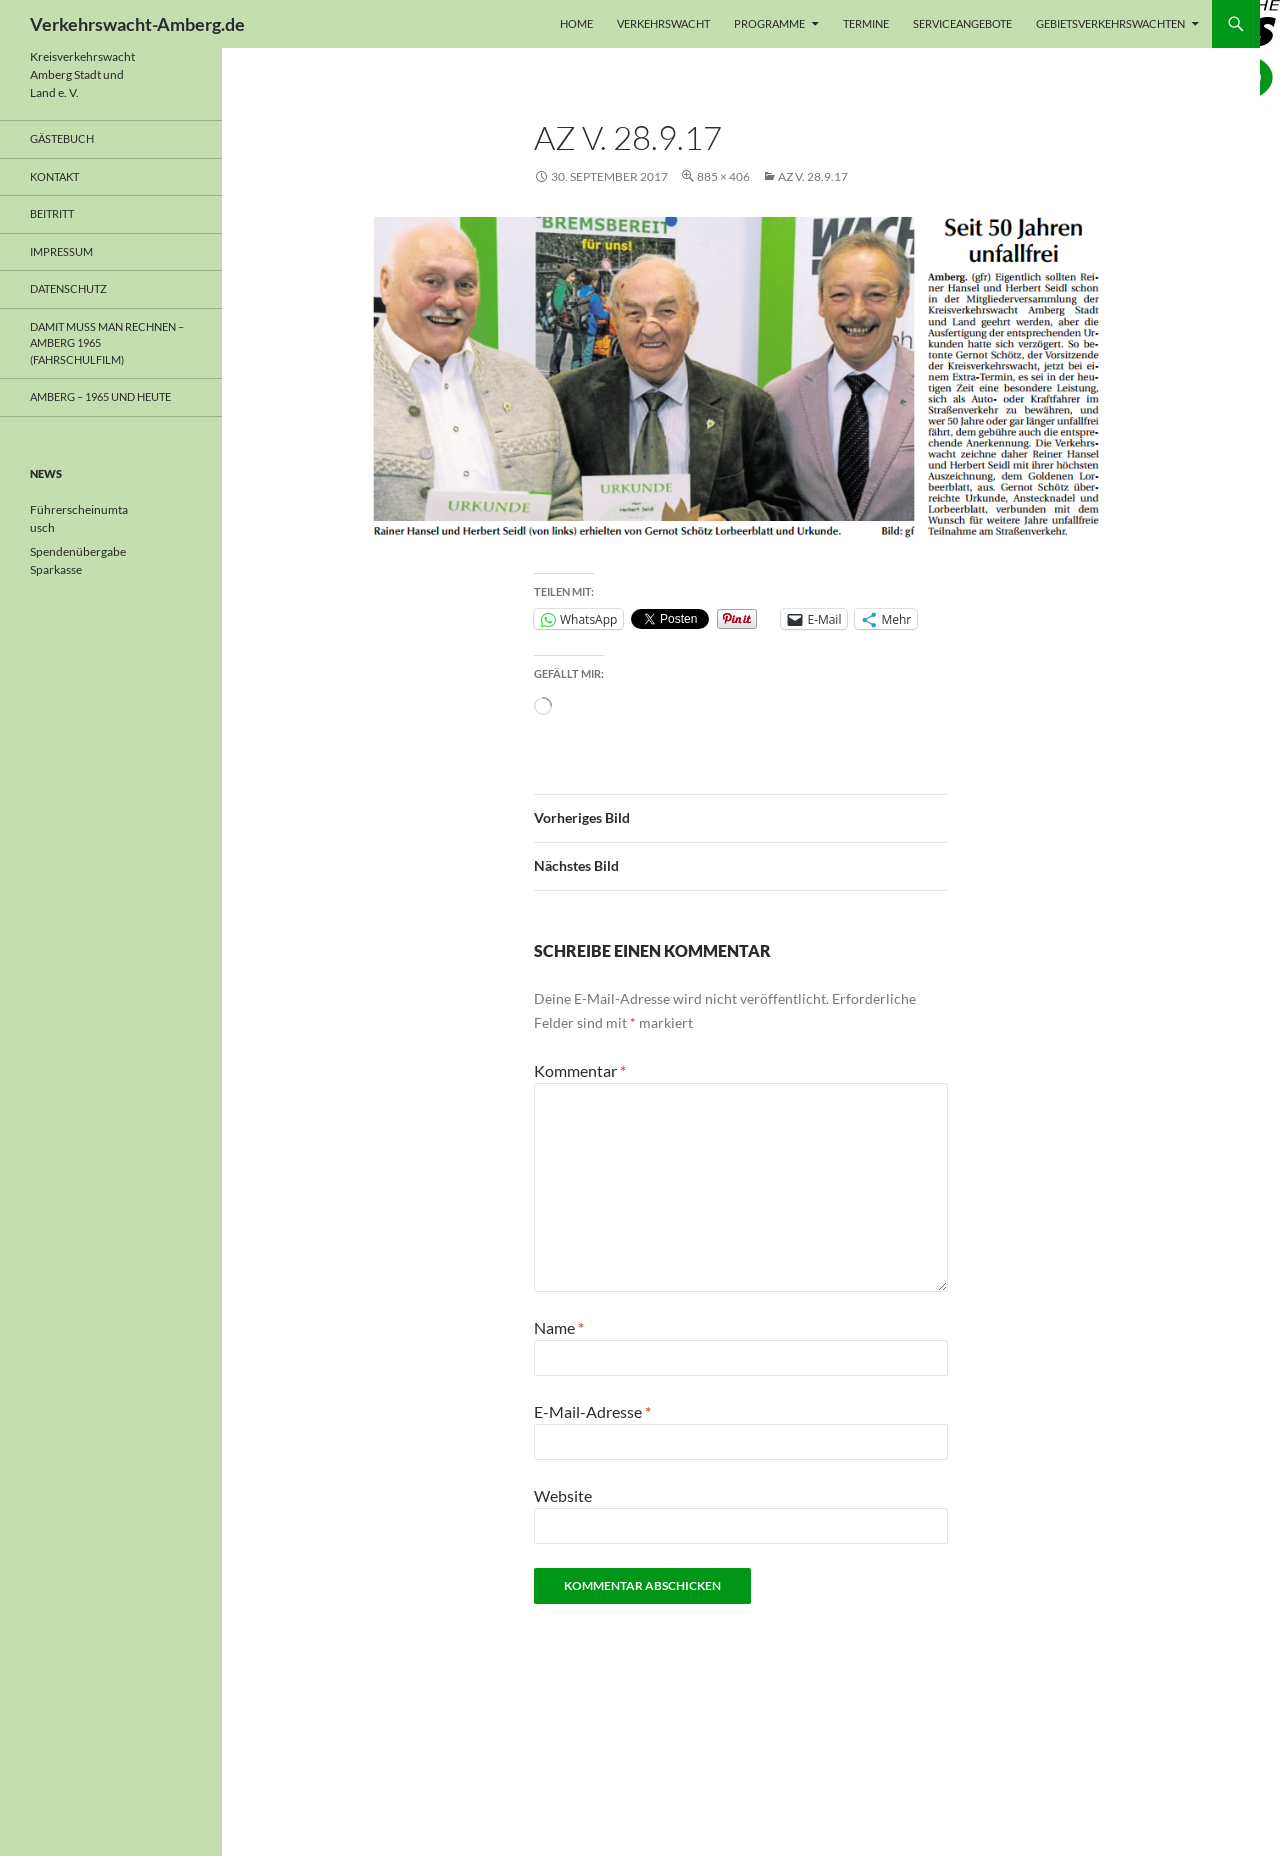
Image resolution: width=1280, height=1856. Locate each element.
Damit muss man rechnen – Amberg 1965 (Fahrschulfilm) (107, 343)
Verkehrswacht (663, 23)
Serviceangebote (962, 23)
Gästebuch (62, 138)
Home (576, 23)
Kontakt (54, 176)
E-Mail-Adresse (592, 1411)
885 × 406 (723, 176)
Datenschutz (68, 288)
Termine (866, 23)
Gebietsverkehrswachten (1110, 23)
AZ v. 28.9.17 (813, 176)
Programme (769, 23)
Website (563, 1495)
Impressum (61, 251)
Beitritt (52, 213)
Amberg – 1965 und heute (100, 396)
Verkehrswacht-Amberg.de (137, 24)
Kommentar (580, 1070)
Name (559, 1327)
